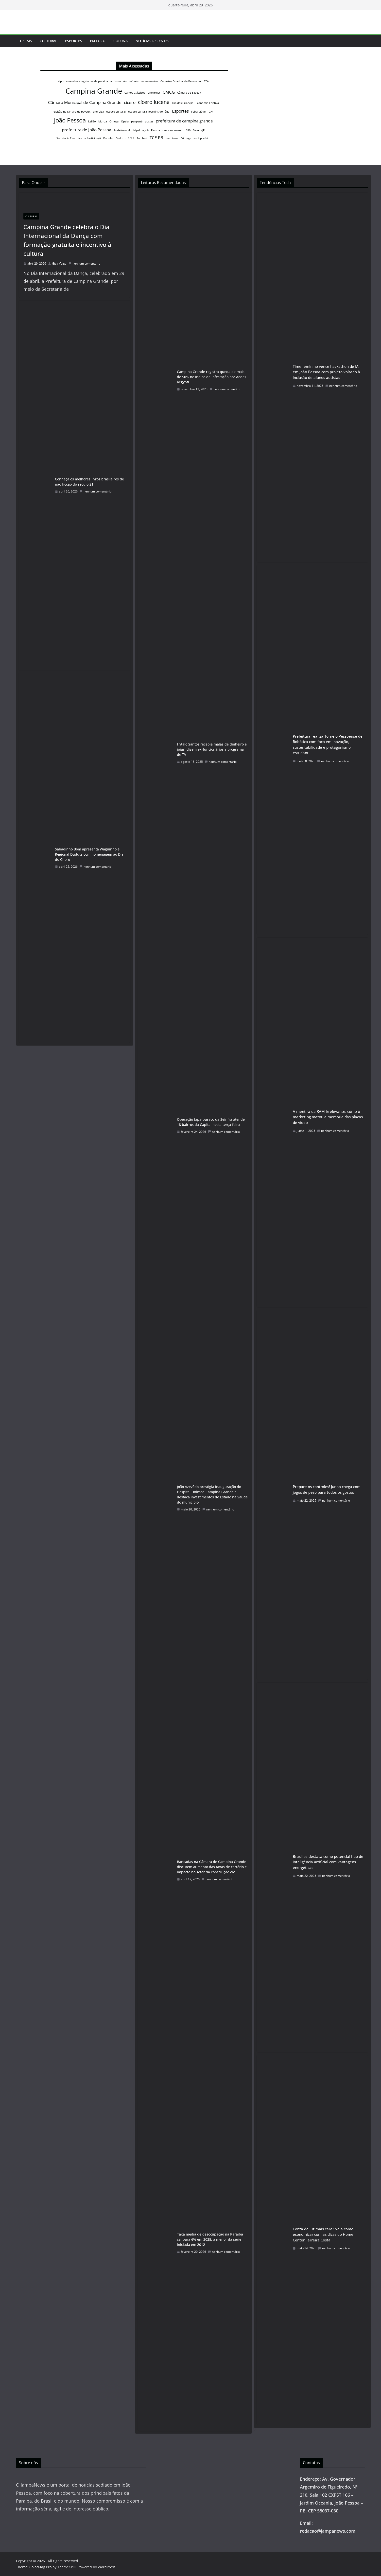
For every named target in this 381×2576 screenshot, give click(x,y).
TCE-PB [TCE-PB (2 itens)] (156, 137)
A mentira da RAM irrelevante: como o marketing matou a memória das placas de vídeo (328, 1117)
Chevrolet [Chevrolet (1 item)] (154, 92)
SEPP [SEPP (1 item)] (131, 138)
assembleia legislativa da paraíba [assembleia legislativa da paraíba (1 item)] (87, 81)
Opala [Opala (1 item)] (125, 121)
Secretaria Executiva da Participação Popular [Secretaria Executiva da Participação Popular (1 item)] (85, 138)
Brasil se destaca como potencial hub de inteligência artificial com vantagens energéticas (328, 1862)
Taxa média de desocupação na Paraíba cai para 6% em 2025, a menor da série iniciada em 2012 (210, 2239)
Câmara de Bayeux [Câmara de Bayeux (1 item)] (189, 92)
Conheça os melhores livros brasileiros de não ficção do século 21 (89, 482)
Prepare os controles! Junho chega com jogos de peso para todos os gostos (327, 1489)
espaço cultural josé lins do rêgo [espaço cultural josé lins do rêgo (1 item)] (149, 111)
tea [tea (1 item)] (168, 138)
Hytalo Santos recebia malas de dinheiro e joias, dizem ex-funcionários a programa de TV (212, 749)
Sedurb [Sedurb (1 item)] (120, 138)
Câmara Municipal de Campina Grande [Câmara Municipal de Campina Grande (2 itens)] (84, 102)
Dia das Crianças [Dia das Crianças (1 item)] (182, 103)
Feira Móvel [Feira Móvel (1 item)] (198, 111)
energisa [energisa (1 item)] (98, 111)
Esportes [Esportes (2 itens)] (180, 111)
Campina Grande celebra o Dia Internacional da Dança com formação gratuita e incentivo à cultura (67, 240)
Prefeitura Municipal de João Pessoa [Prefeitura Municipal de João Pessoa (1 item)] (137, 130)
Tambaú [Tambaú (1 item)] (142, 138)
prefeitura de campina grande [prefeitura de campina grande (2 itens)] (184, 121)
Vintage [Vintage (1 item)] (186, 138)
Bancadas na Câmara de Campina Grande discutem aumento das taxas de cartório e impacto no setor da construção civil (212, 1866)
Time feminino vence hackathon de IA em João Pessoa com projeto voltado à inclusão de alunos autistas (326, 372)
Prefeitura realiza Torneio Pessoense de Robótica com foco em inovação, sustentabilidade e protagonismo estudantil (328, 744)
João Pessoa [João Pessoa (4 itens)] (70, 120)
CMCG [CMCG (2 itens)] (169, 92)
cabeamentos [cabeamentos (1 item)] (149, 81)
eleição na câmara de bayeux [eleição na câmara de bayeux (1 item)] (71, 111)
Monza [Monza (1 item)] (102, 121)
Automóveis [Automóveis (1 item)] (131, 81)
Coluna (120, 40)
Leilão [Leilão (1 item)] (92, 121)
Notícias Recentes (152, 40)
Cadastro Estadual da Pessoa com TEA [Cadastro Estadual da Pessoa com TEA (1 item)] (184, 81)
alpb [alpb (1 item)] (61, 81)
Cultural (48, 40)
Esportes (73, 40)
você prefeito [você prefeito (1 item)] (201, 138)
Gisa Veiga (59, 263)
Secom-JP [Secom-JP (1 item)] (199, 130)
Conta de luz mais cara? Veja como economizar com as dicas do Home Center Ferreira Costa (323, 2234)
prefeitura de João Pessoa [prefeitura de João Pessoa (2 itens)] (86, 130)
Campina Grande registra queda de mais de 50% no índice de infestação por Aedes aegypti (211, 376)
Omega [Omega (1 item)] (114, 121)
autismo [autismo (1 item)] (115, 81)
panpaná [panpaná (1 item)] (136, 121)
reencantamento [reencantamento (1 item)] (173, 130)
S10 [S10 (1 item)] (188, 130)
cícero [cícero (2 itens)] (130, 102)
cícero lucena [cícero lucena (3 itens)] (154, 102)
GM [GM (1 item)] (211, 111)
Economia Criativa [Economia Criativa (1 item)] (207, 103)
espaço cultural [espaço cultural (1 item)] (116, 111)
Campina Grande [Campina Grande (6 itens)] (94, 91)
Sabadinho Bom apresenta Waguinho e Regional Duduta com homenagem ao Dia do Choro (89, 854)
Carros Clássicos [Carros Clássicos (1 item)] (134, 92)
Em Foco (97, 40)
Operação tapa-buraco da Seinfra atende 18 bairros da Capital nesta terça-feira (211, 1122)
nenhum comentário (84, 263)
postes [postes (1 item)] (149, 121)
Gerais (26, 40)
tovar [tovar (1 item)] (175, 138)
